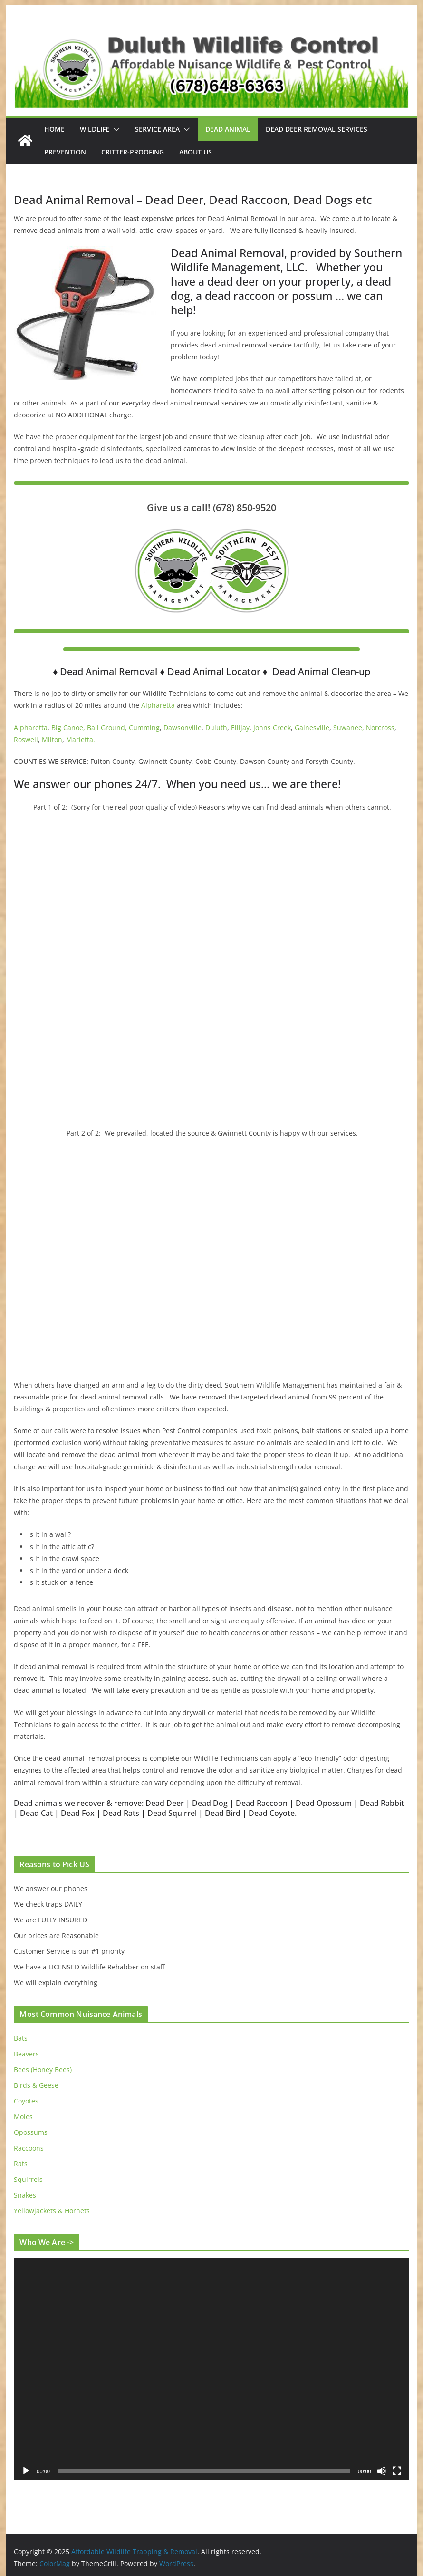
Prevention (65, 151)
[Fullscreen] (397, 2471)
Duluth (216, 727)
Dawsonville (182, 727)
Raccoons (29, 2147)
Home (54, 129)
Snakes (25, 2195)
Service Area (157, 129)
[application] (211, 2369)
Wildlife (94, 129)
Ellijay (240, 727)
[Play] (26, 2471)
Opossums (31, 2132)
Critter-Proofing (132, 151)
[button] (114, 129)
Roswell (26, 739)
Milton (52, 739)
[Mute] (381, 2471)
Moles (23, 2116)
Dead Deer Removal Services (316, 129)
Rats (21, 2163)
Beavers (26, 2053)
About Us (195, 151)
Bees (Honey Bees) (43, 2069)
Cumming (144, 727)
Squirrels (28, 2179)
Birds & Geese (36, 2085)
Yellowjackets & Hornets (52, 2210)
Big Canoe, (68, 727)
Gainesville (312, 727)
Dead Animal (227, 129)
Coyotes (26, 2100)
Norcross (380, 727)
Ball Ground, (107, 727)
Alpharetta (158, 705)
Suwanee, (348, 727)
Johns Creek (272, 727)
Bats (21, 2038)
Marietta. (80, 739)
